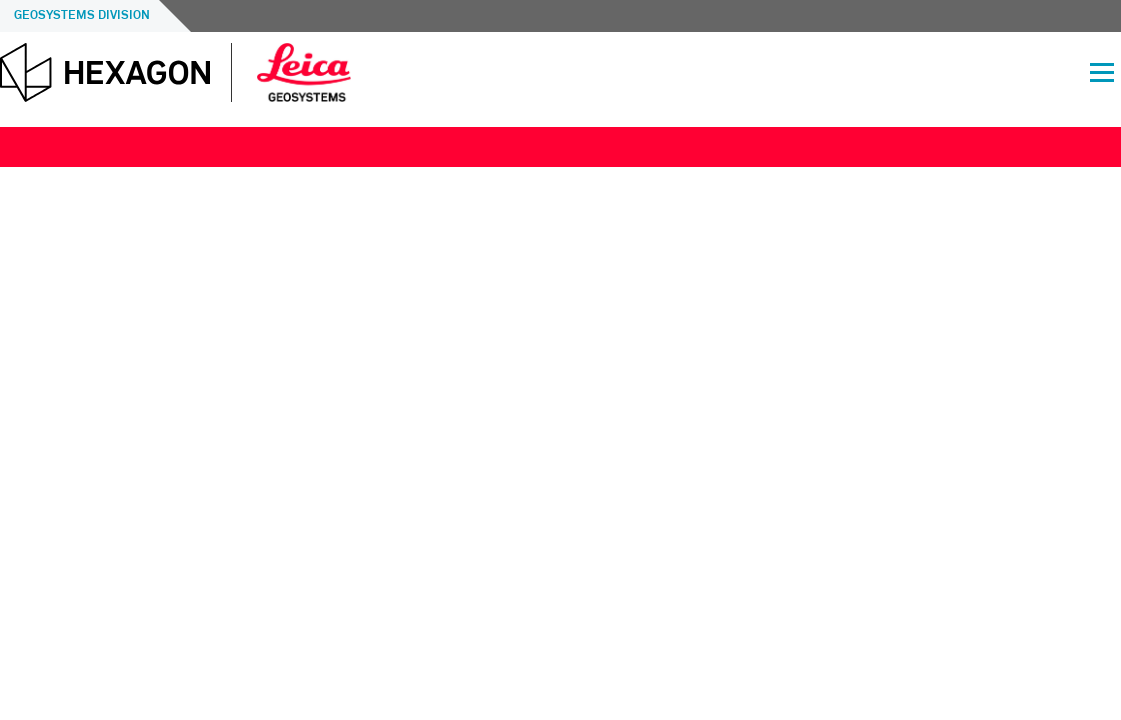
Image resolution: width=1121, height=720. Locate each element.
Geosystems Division (82, 16)
